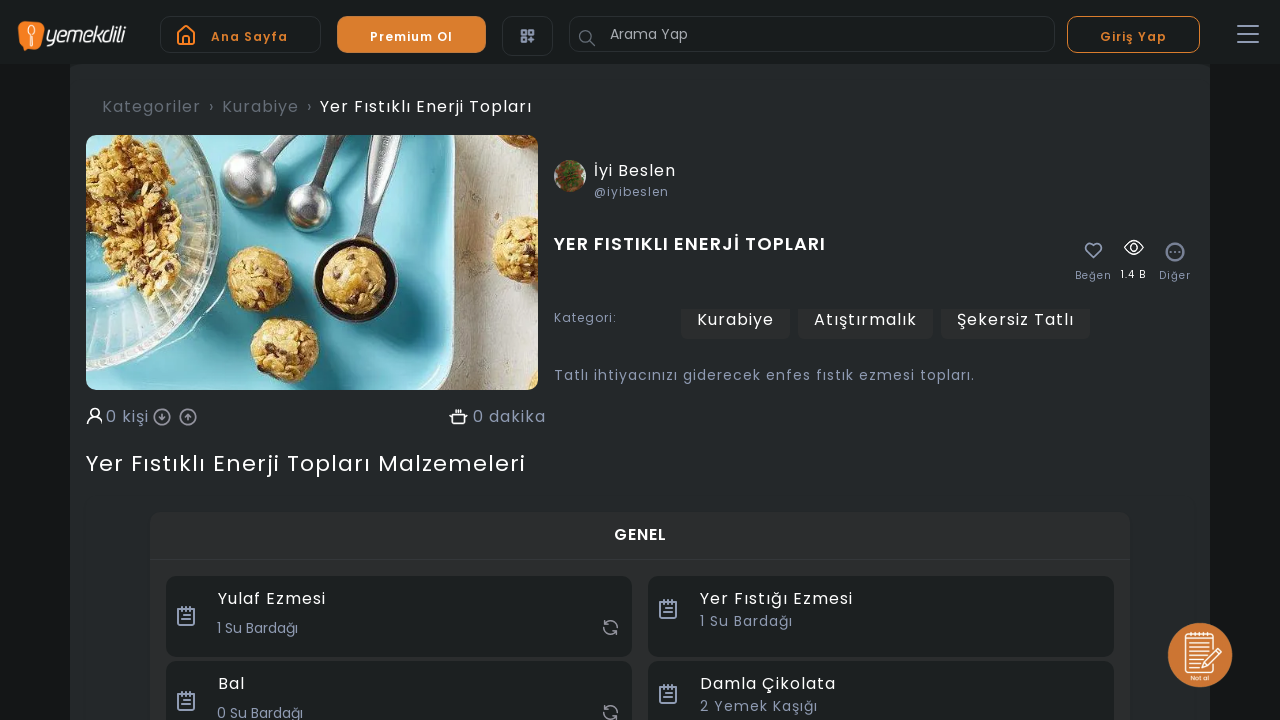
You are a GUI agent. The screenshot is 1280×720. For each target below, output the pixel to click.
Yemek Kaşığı (759, 706)
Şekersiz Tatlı (1015, 319)
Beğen (1093, 276)
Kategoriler (151, 106)
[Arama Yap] (812, 34)
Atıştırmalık (865, 319)
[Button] (587, 38)
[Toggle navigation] (1248, 35)
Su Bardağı (746, 621)
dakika (517, 417)
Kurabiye (260, 106)
